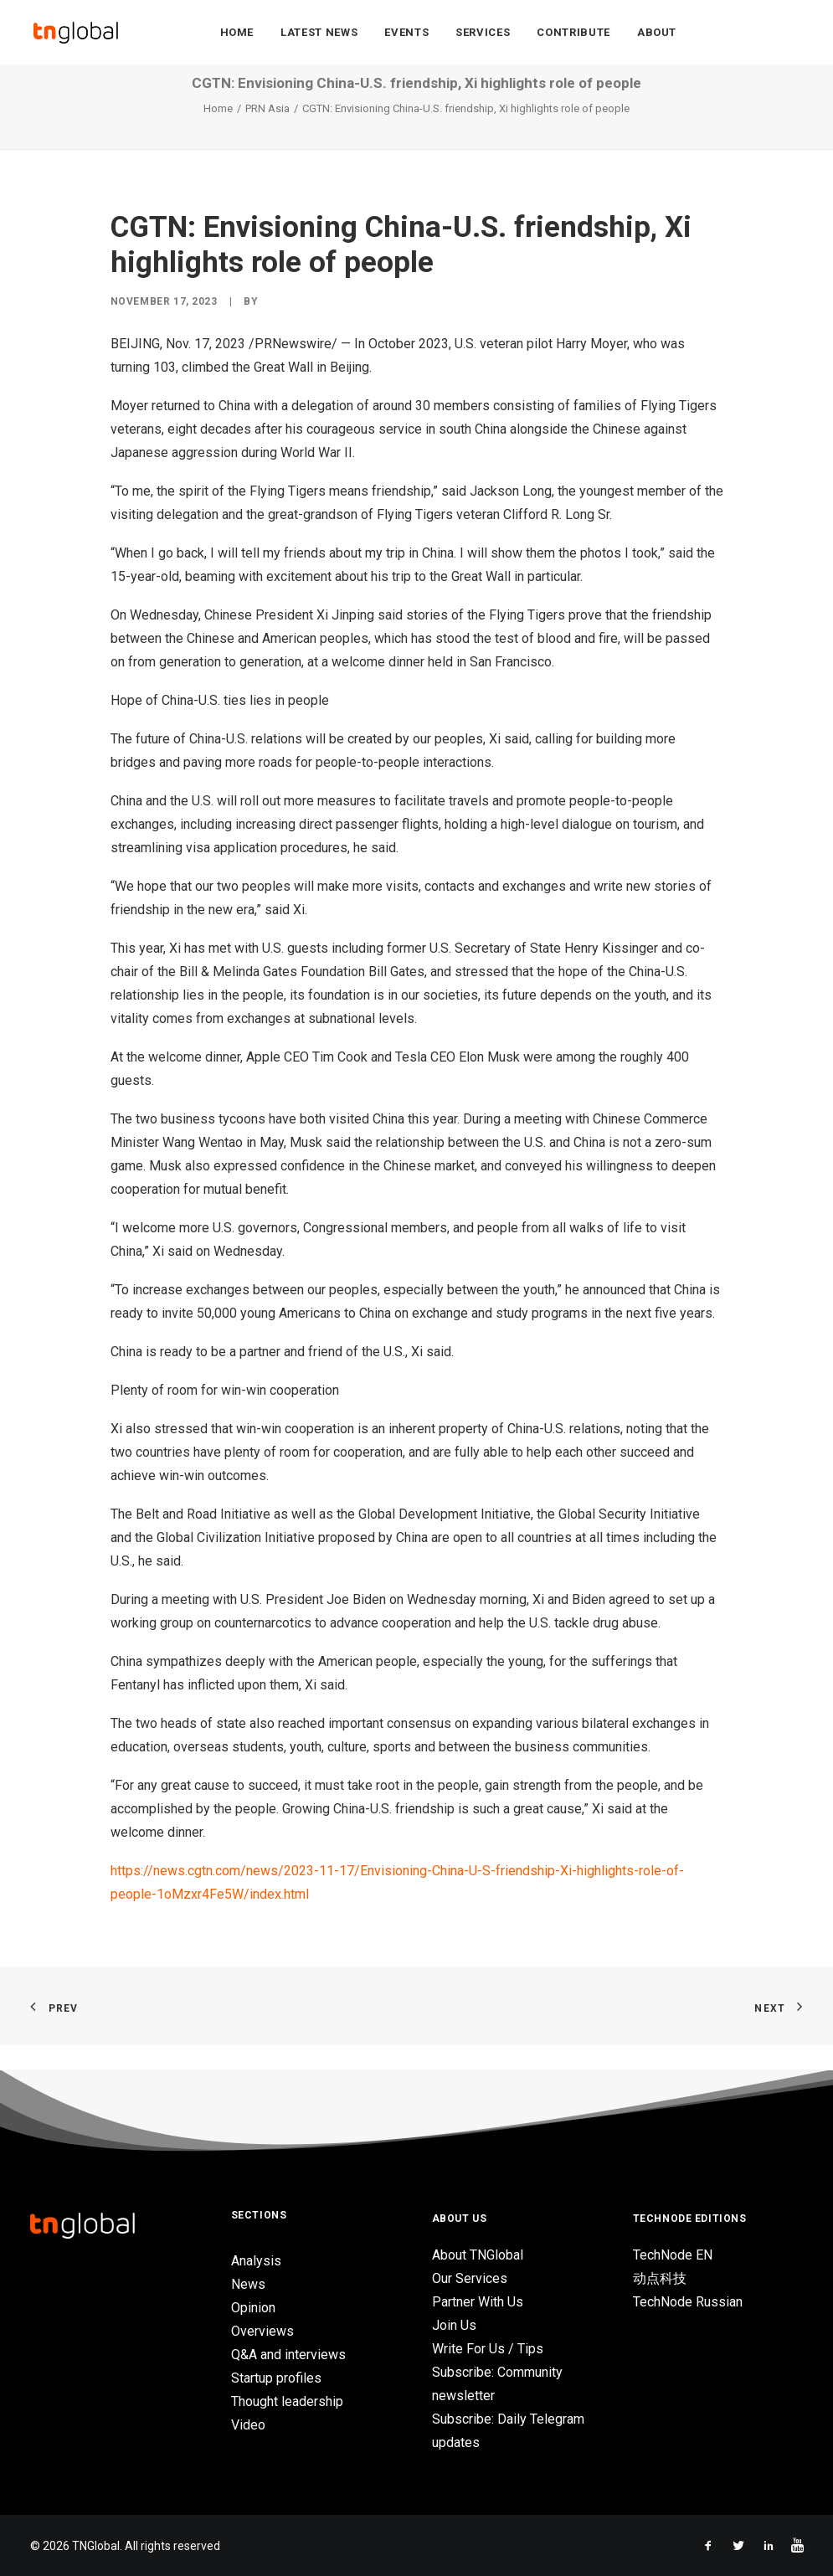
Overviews (262, 2331)
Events (406, 34)
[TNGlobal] (76, 34)
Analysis (256, 2261)
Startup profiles (276, 2378)
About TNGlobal (477, 2255)
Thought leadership (287, 2401)
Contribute (573, 34)
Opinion (253, 2308)
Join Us (454, 2325)
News (248, 2284)
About (656, 34)
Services (482, 34)
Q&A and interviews (288, 2355)
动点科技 (659, 2278)
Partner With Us (477, 2302)
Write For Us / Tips (487, 2349)
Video (248, 2425)
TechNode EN (672, 2255)
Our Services (469, 2278)
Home (237, 34)
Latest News (318, 34)
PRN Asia (267, 133)
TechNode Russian (688, 2302)
